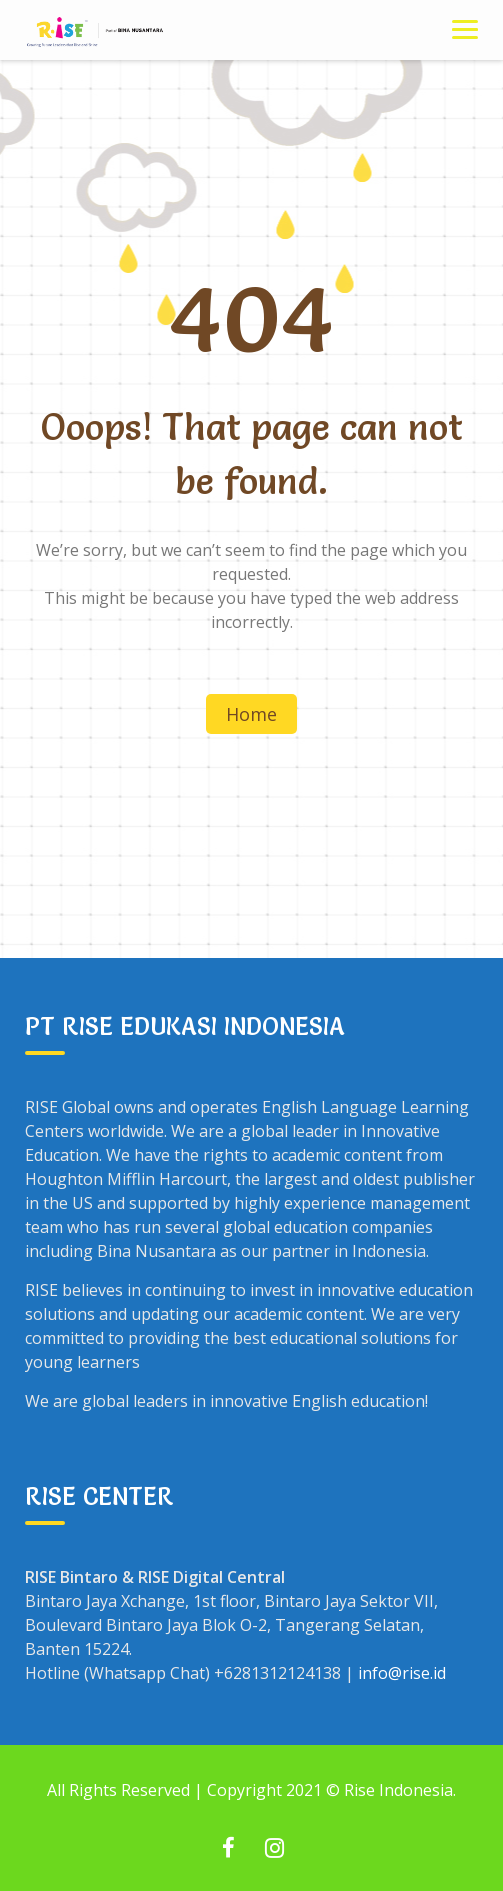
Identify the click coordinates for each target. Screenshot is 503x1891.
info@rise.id (402, 1673)
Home (251, 714)
